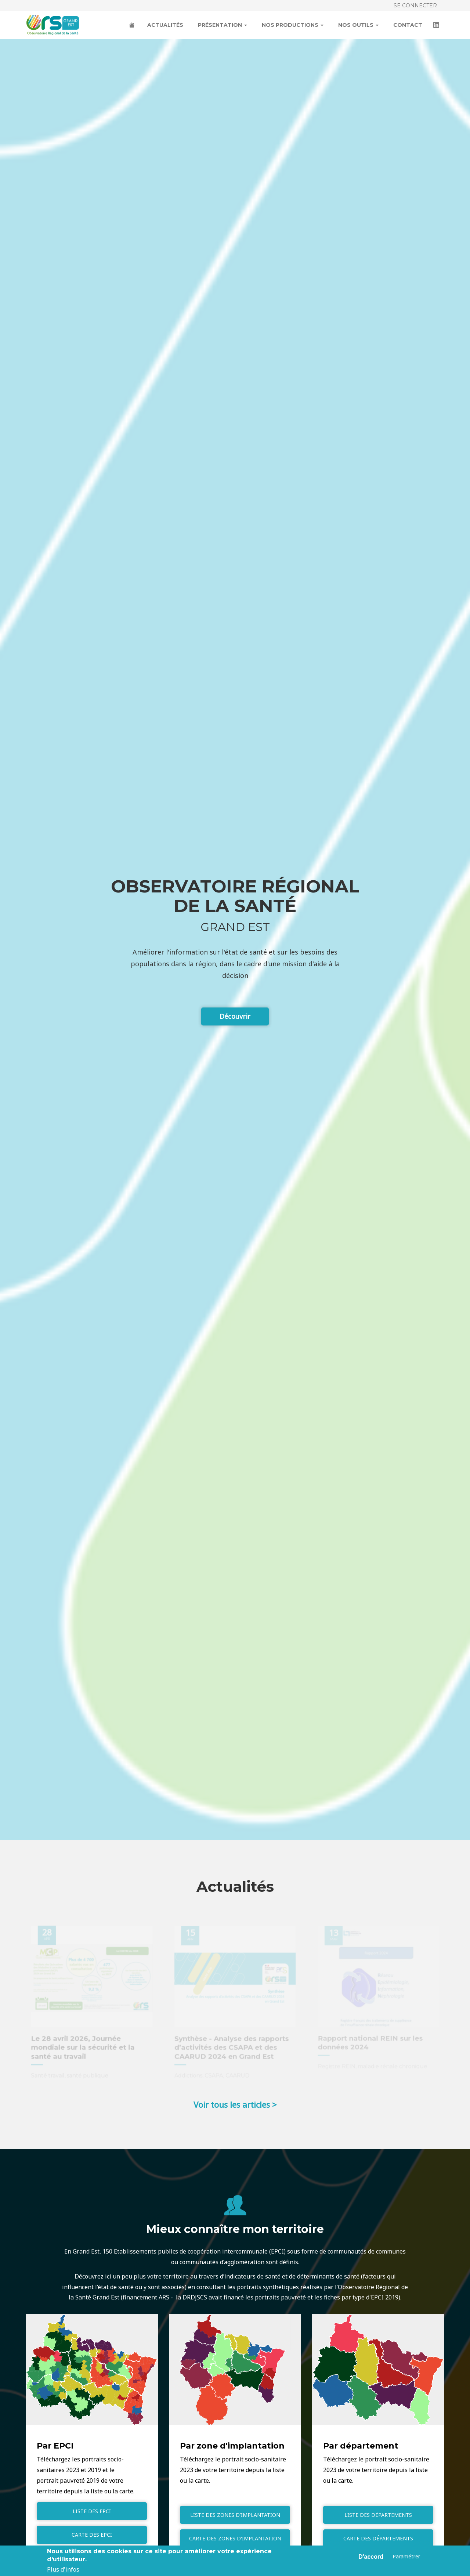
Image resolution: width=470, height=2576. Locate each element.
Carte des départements (378, 2538)
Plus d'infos (63, 2569)
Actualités (165, 25)
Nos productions (292, 25)
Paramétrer (406, 2556)
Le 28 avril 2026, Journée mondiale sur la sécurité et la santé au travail (83, 2047)
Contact (407, 25)
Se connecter (415, 5)
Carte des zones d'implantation (235, 2538)
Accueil (132, 25)
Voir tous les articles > (235, 2104)
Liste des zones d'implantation (235, 2514)
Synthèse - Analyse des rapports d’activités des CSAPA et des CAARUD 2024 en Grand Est (232, 2047)
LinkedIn (437, 25)
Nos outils (358, 25)
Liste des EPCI (92, 2511)
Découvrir (235, 1016)
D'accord (370, 2557)
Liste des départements (378, 2514)
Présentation (222, 25)
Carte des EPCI (92, 2534)
